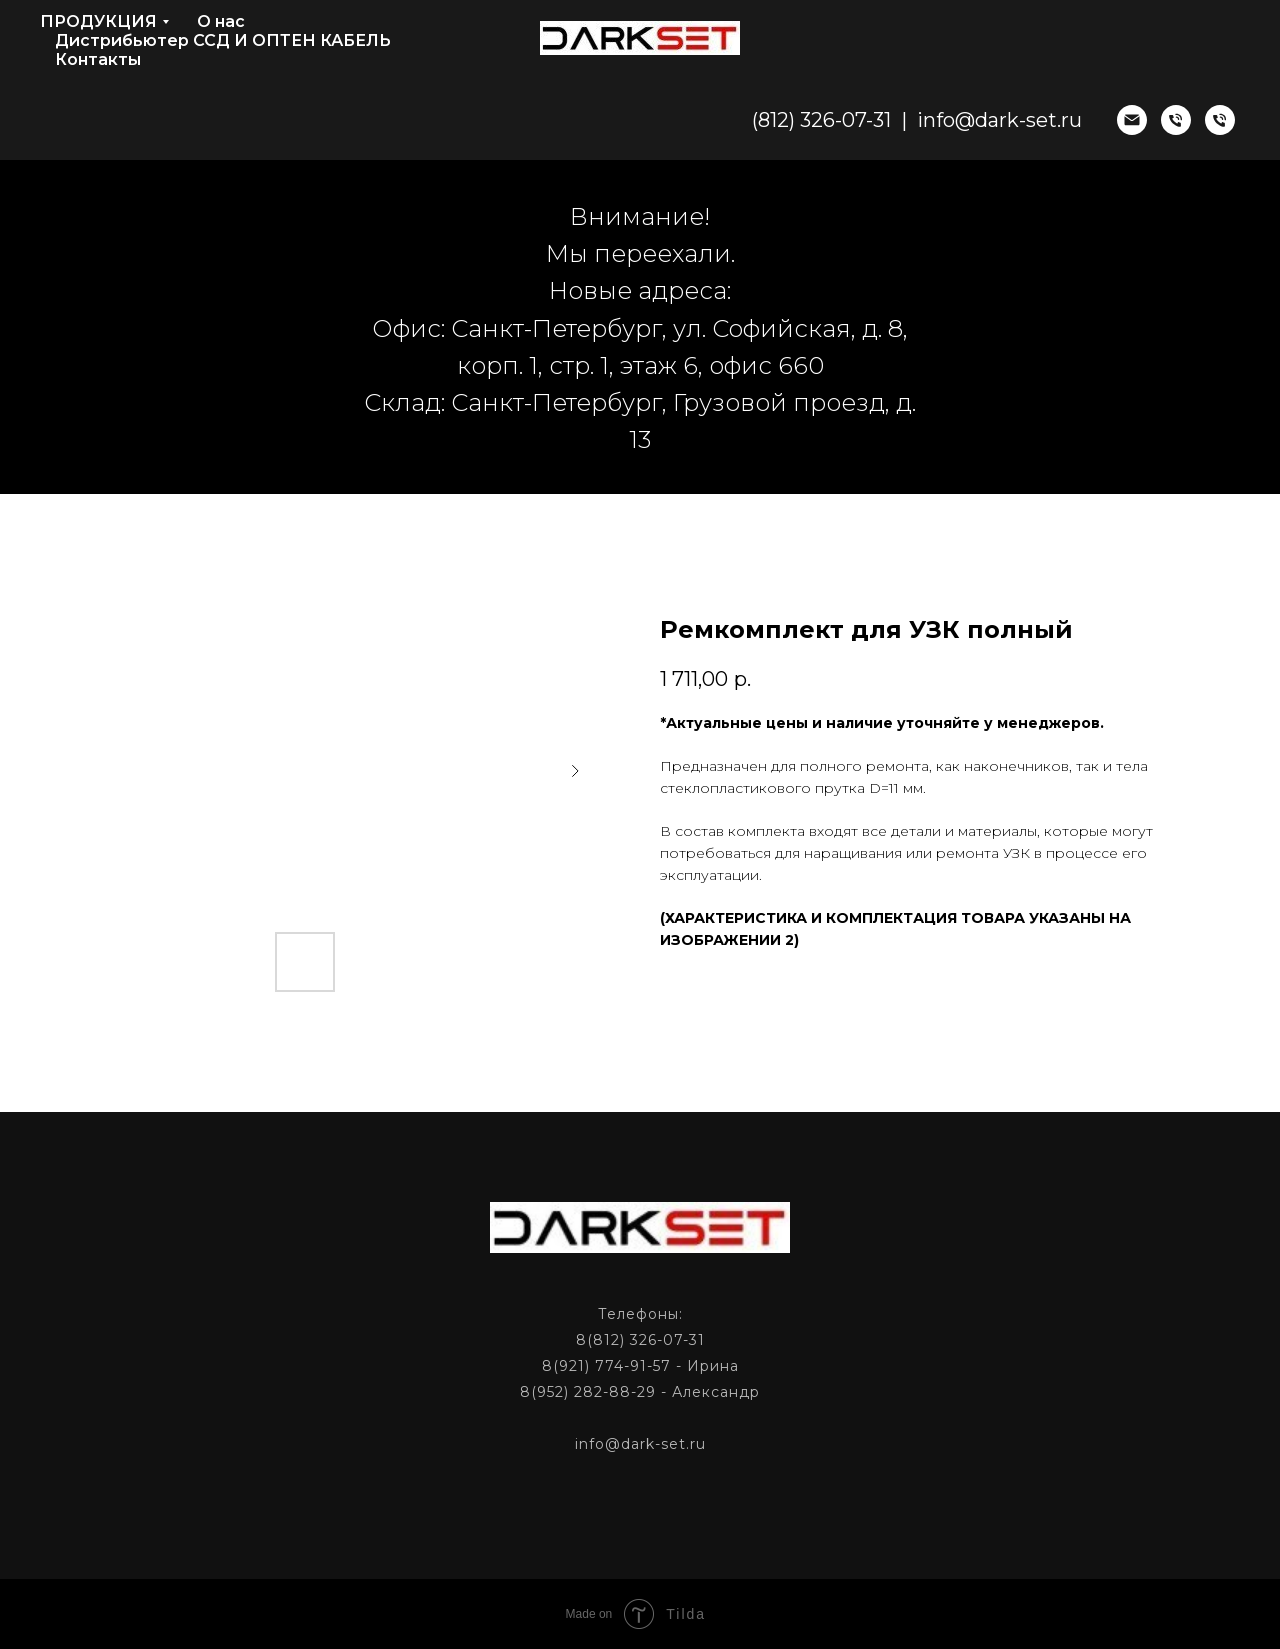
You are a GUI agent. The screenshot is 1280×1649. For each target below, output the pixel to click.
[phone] (1176, 120)
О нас (221, 21)
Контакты (98, 59)
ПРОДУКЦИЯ (98, 21)
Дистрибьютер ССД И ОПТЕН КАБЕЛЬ (223, 40)
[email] (1132, 120)
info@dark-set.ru (999, 120)
